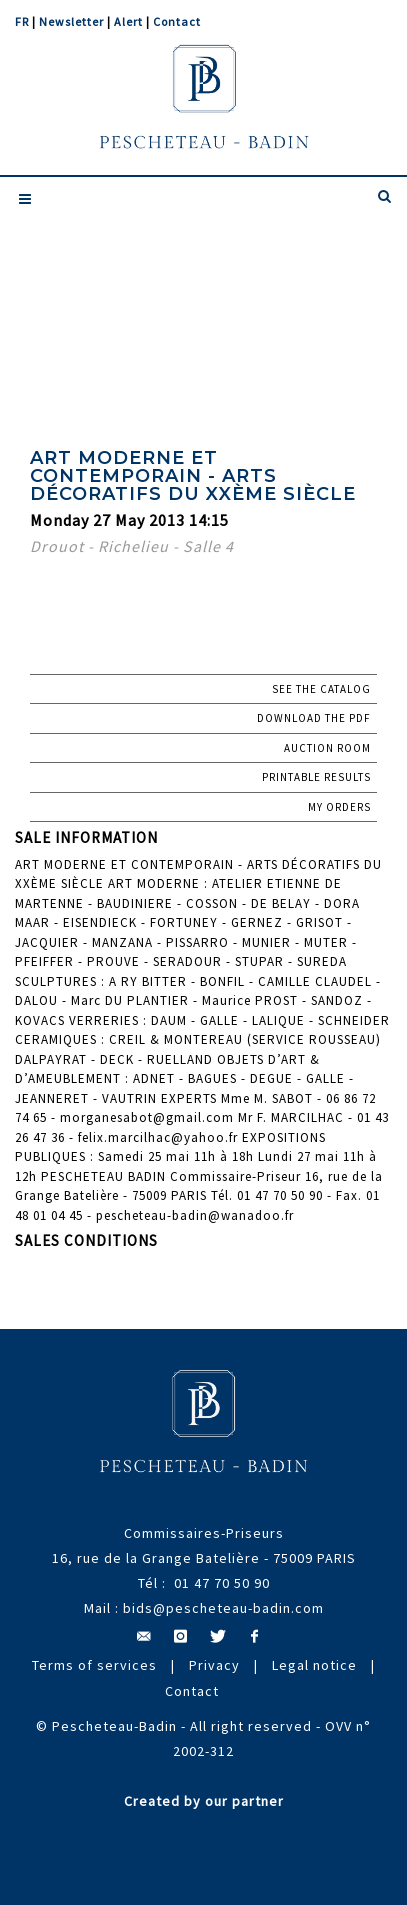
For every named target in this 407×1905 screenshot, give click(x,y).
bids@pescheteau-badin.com (223, 1608)
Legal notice (314, 1665)
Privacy (214, 1665)
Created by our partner (204, 1801)
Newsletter (71, 21)
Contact (177, 21)
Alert (128, 21)
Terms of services (94, 1665)
